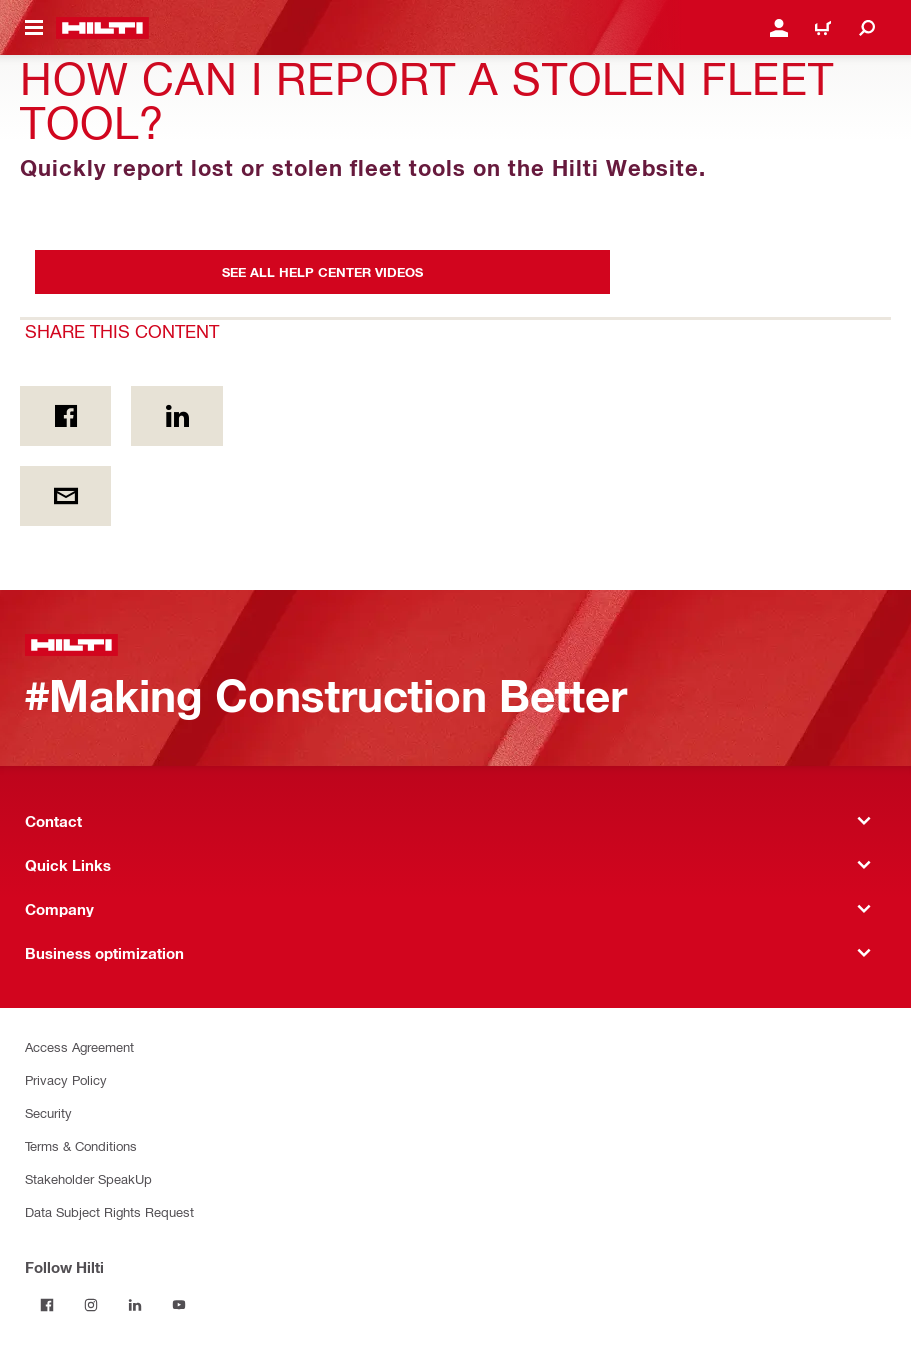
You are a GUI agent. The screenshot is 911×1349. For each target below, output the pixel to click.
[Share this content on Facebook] (65, 416)
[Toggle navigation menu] (34, 28)
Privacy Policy (66, 1079)
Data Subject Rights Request (109, 1211)
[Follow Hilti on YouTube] (179, 1305)
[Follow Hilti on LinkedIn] (135, 1305)
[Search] (867, 28)
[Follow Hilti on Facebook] (47, 1305)
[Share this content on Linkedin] (176, 416)
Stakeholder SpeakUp (88, 1178)
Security (48, 1112)
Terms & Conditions (81, 1145)
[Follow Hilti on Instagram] (91, 1305)
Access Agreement (79, 1046)
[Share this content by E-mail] (65, 496)
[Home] (102, 28)
